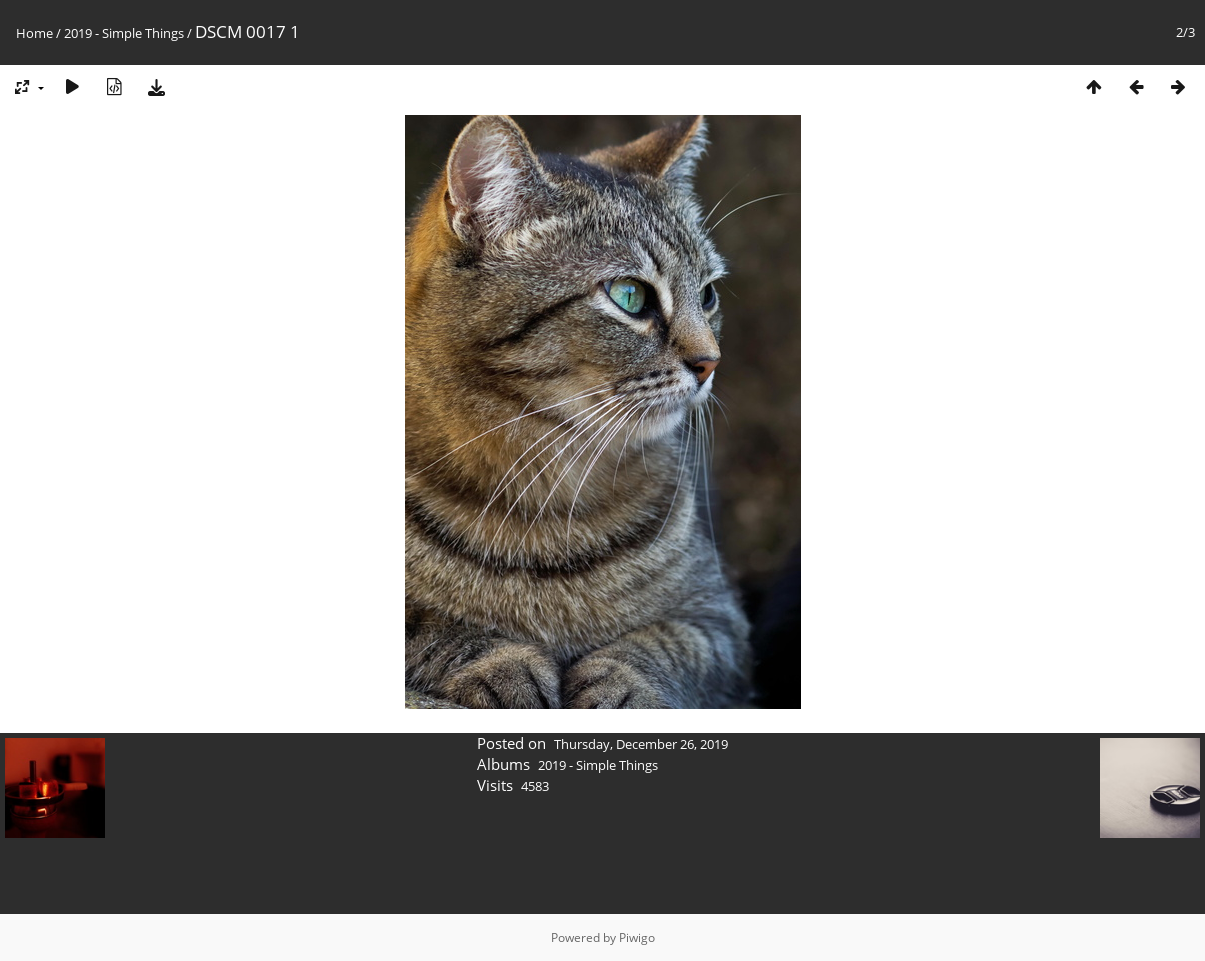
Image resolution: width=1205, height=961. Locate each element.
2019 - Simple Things (124, 33)
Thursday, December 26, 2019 (641, 744)
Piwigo (637, 937)
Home (34, 33)
